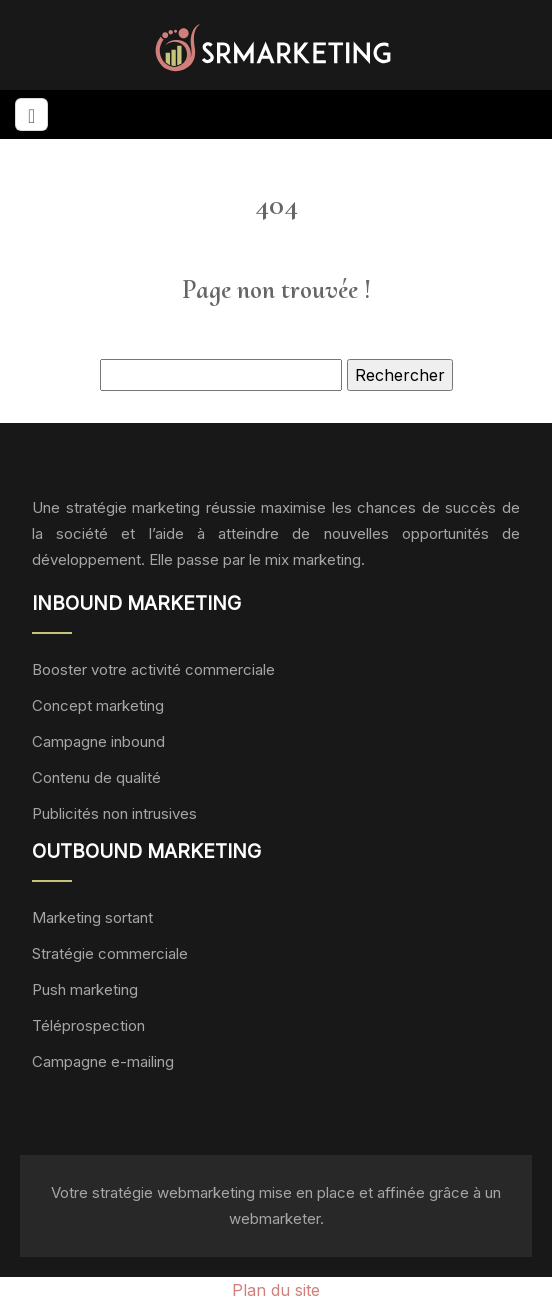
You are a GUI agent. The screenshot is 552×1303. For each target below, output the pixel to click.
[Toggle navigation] (31, 114)
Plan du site (276, 1290)
